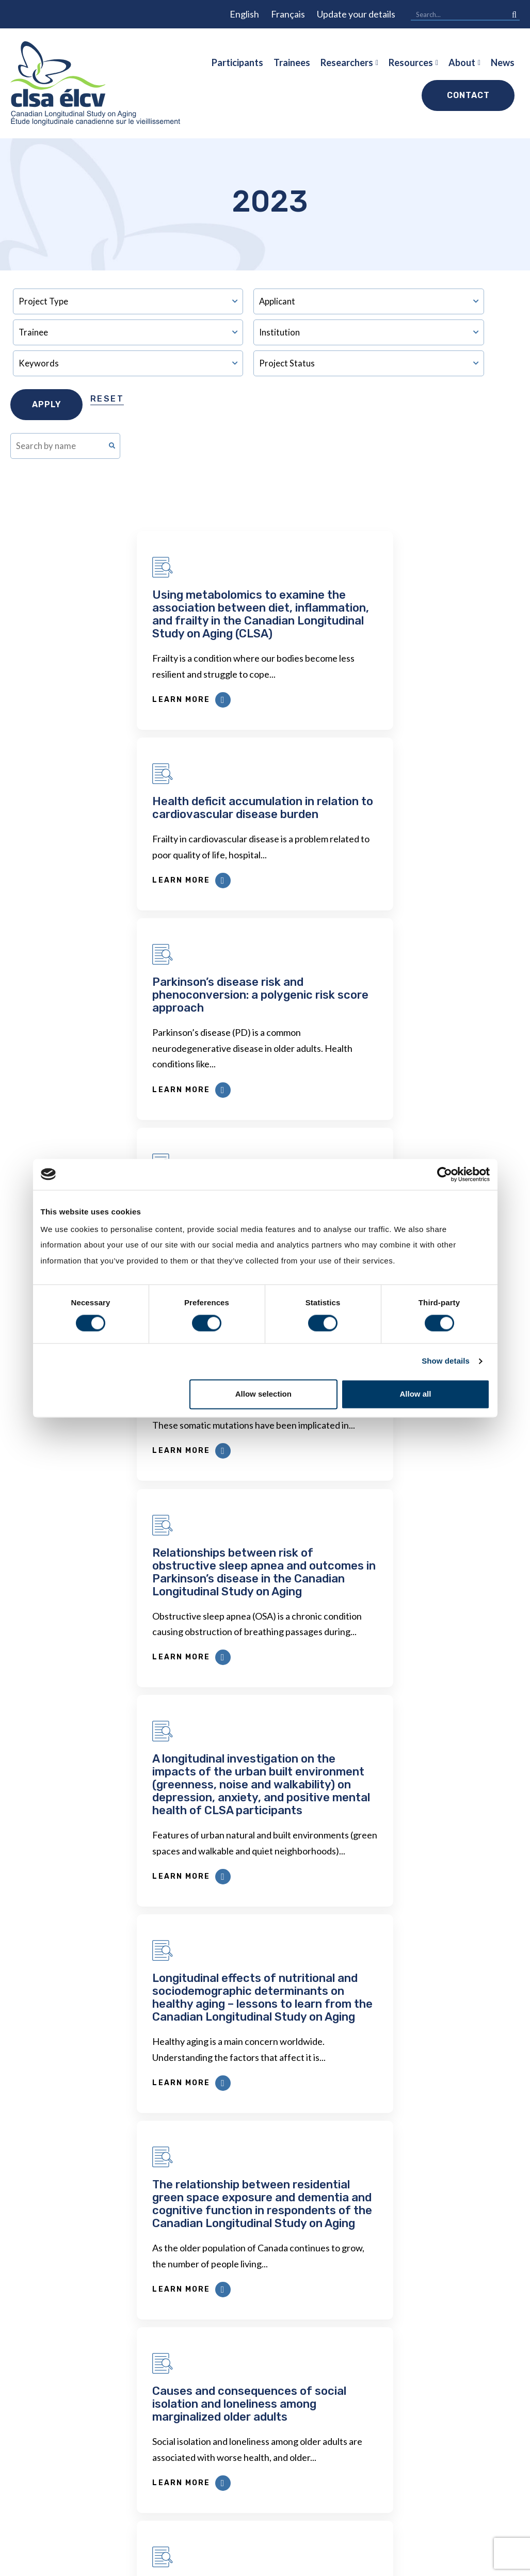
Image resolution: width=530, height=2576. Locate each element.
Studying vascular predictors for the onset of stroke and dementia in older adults (386, 814)
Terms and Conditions (325, 2563)
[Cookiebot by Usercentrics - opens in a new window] (444, 1174)
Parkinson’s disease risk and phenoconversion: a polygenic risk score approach (134, 814)
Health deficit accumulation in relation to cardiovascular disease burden (388, 601)
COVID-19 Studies (180, 2496)
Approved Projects (369, 2341)
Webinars (349, 2382)
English (244, 14)
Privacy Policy (253, 2563)
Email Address (138, 2048)
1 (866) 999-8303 (62, 2422)
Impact (437, 2361)
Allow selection (263, 1393)
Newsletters (262, 2421)
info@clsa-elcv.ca (64, 2399)
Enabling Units (453, 2423)
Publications (355, 2361)
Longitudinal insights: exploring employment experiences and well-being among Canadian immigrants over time (135, 1684)
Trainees (292, 62)
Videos (438, 2506)
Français (288, 14)
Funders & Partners (463, 2444)
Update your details (356, 14)
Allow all (415, 1393)
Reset (107, 399)
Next (415, 1845)
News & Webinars (460, 2382)
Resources (411, 62)
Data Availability (177, 2441)
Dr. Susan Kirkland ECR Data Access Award (180, 2374)
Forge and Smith (490, 2562)
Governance (448, 2465)
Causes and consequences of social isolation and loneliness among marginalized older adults (382, 1465)
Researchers (346, 62)
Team (434, 2403)
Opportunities (453, 2485)
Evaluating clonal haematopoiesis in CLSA (122, 1017)
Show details (446, 1361)
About (461, 62)
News (503, 62)
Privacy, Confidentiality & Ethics (272, 2387)
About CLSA (454, 2318)
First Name (133, 2098)
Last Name (132, 2148)
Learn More (65, 700)
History (439, 2341)
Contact (468, 95)
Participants (237, 62)
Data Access (168, 2341)
